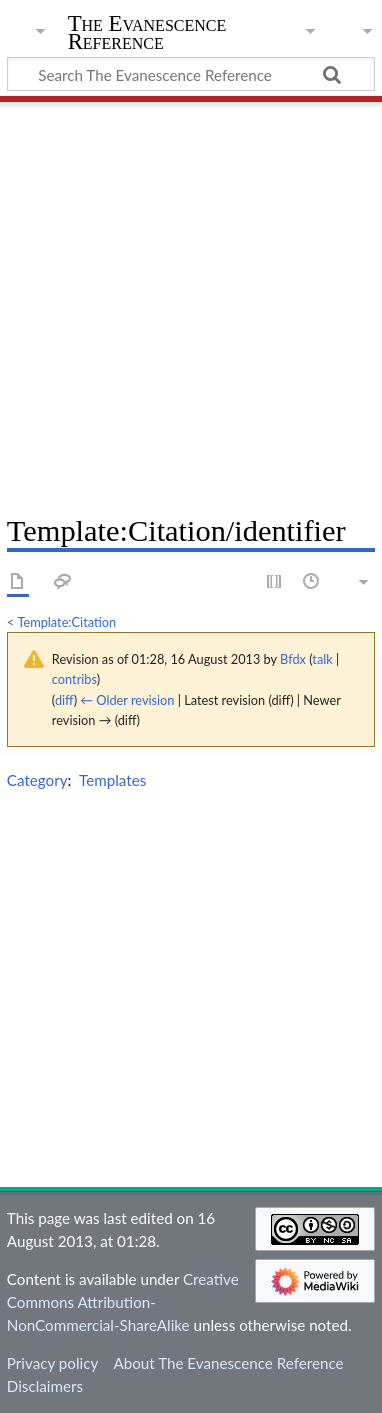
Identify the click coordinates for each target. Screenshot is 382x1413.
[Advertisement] (191, 301)
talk (322, 659)
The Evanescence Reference (147, 34)
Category (37, 780)
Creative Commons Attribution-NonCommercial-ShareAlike (123, 1302)
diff (64, 700)
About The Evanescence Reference (228, 1363)
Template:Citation (67, 622)
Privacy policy (52, 1363)
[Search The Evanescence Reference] (191, 74)
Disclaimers (45, 1386)
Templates (112, 780)
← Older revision (127, 700)
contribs (74, 679)
